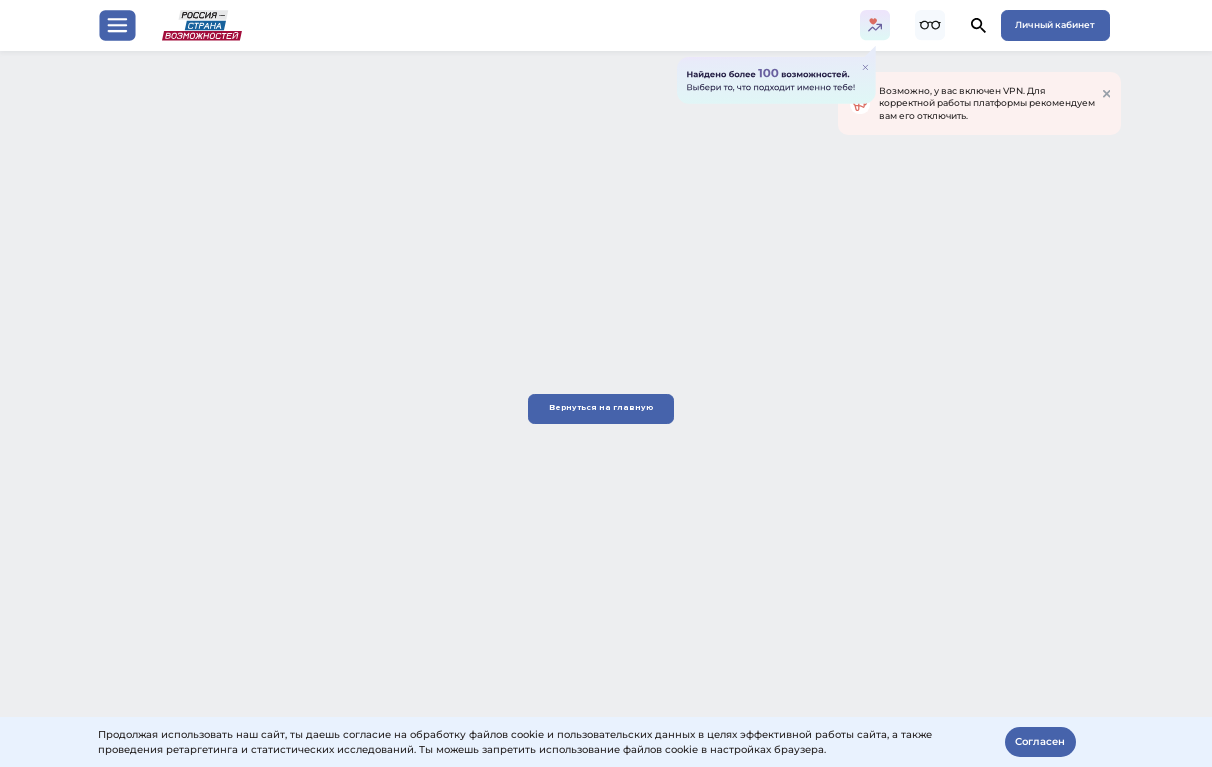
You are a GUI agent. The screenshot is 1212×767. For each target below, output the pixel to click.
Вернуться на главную (606, 407)
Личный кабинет (1055, 24)
